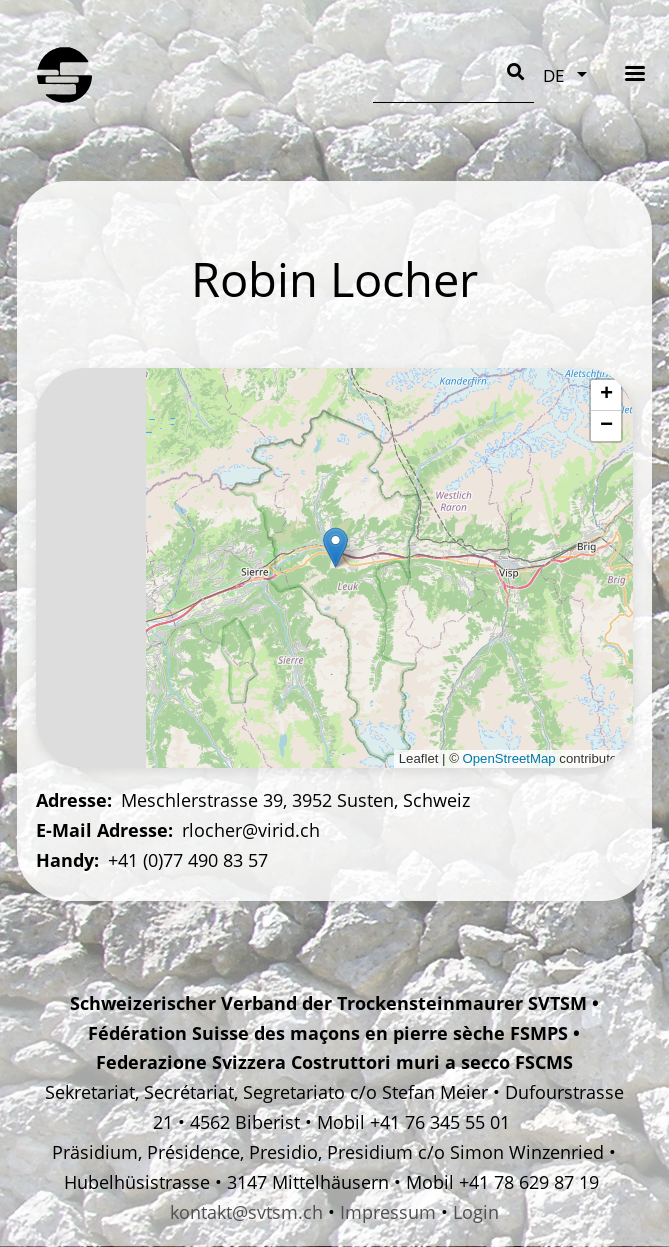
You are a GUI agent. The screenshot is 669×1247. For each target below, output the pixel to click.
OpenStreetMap (509, 758)
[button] (335, 547)
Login (476, 1212)
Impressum (388, 1212)
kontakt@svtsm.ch (246, 1212)
